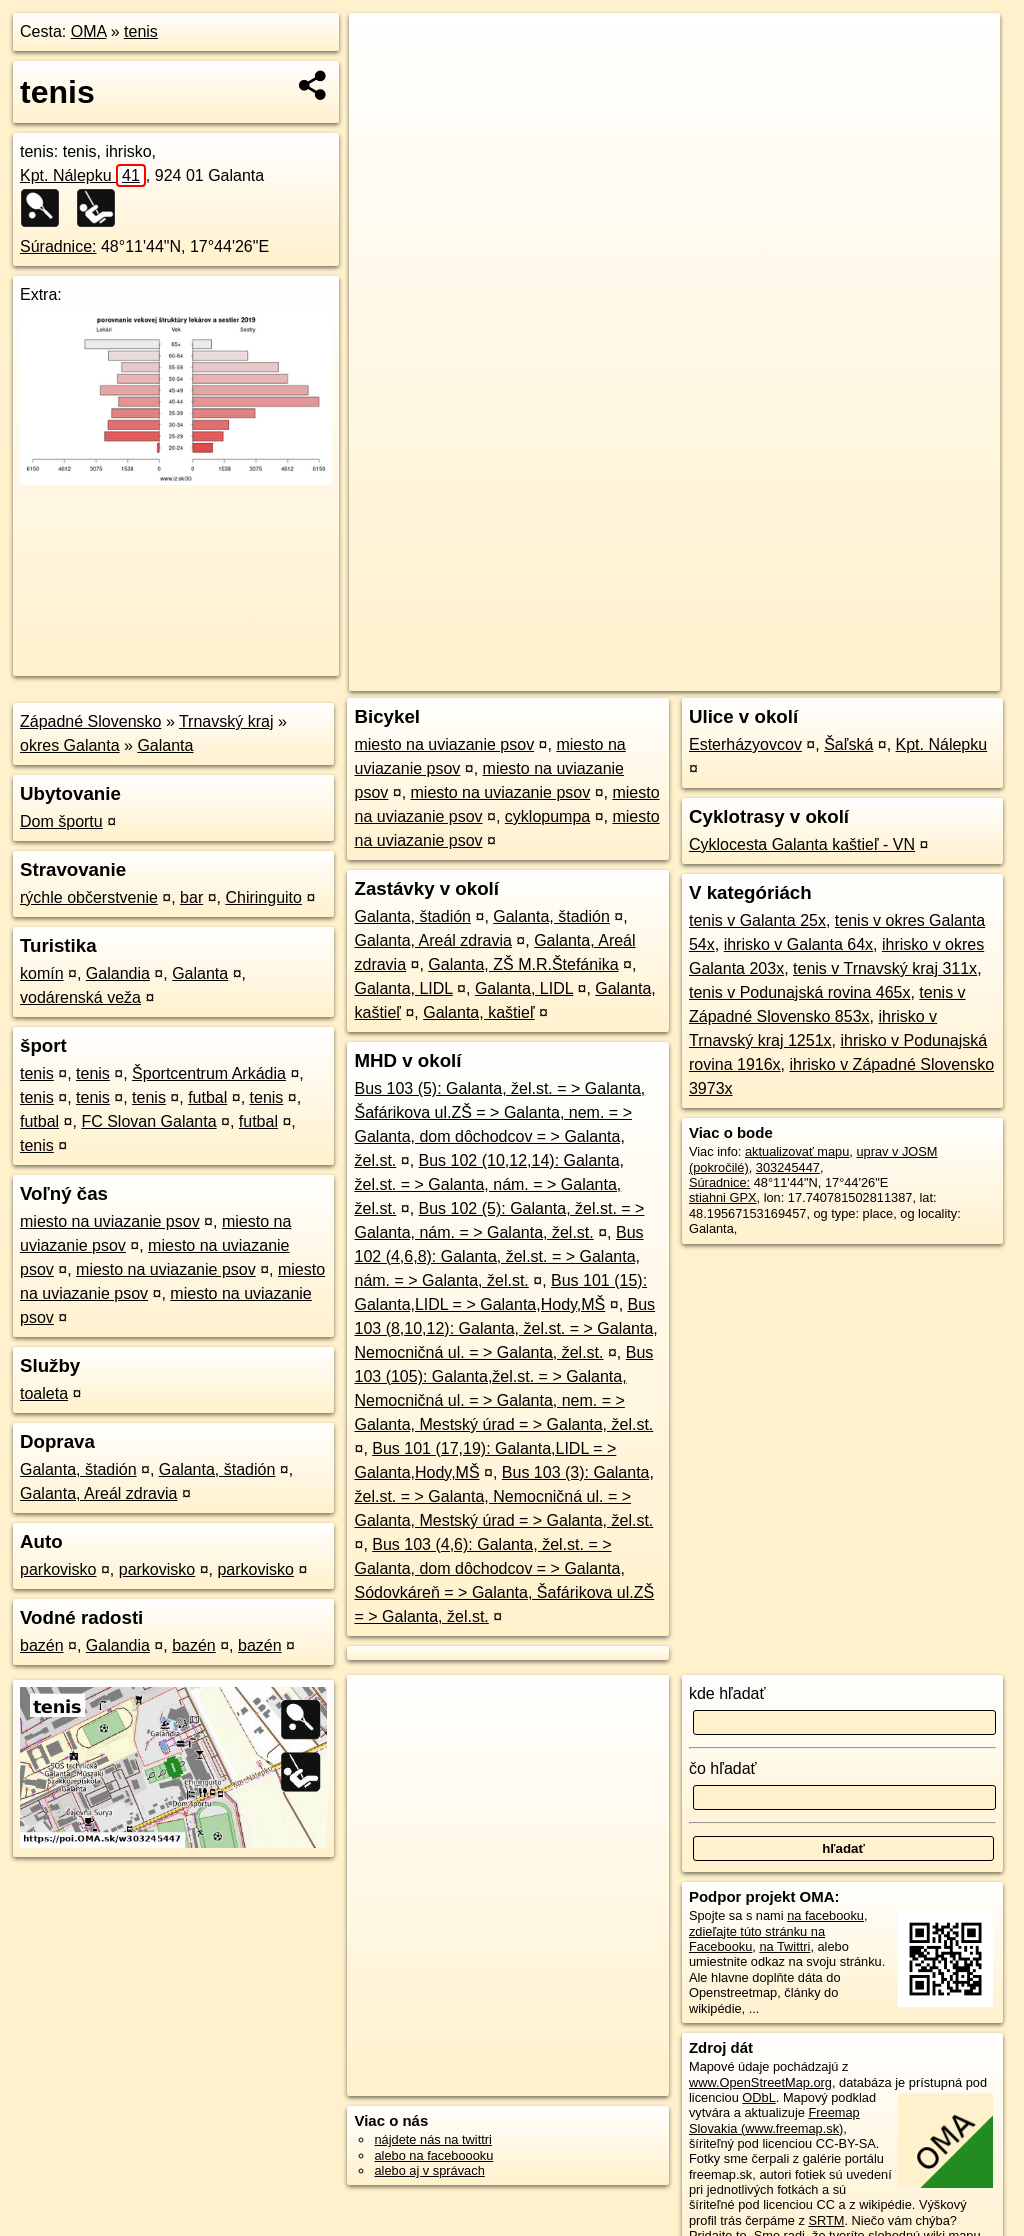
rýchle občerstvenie (89, 897)
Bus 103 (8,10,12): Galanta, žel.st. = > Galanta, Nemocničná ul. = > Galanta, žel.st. (505, 1328)
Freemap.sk (763, 676)
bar (191, 897)
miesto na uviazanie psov (110, 1221)
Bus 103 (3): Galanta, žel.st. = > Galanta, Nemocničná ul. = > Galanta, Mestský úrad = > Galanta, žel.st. (503, 1496)
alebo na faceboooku (433, 2155)
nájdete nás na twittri (432, 2139)
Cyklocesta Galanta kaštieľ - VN (802, 844)
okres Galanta (70, 745)
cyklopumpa (547, 816)
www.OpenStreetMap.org (760, 2082)
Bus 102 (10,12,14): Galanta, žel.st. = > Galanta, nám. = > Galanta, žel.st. (489, 1184)
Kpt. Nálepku (83, 175)
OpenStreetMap (659, 676)
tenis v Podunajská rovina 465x (799, 992)
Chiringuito (263, 897)
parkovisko (58, 1569)
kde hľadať (727, 1693)
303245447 (788, 1167)
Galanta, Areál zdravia (98, 1493)
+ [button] (383, 47)
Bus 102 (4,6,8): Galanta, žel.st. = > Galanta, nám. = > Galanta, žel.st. (498, 1256)
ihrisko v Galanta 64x (798, 944)
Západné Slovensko (90, 721)
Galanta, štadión (78, 1469)
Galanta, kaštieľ (478, 1012)
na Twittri (784, 1946)
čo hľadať (723, 1768)
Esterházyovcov (745, 744)
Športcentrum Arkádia (209, 1073)
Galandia (118, 973)
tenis (141, 31)
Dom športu (61, 821)
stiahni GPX (723, 1197)
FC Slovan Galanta (148, 1121)
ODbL (758, 2097)
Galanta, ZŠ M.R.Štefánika (523, 964)
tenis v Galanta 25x (757, 920)
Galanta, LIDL (403, 988)
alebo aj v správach (429, 2170)
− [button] (383, 78)
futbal (207, 1097)
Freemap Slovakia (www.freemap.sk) (774, 2120)
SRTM (826, 2220)
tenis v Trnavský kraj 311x (885, 968)
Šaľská (848, 744)
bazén (42, 1645)
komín (42, 973)
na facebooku (825, 1915)
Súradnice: (58, 246)
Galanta (165, 745)
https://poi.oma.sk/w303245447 (912, 676)
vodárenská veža (80, 997)
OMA (89, 31)
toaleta (44, 1393)
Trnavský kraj (226, 721)
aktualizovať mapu (797, 1151)
